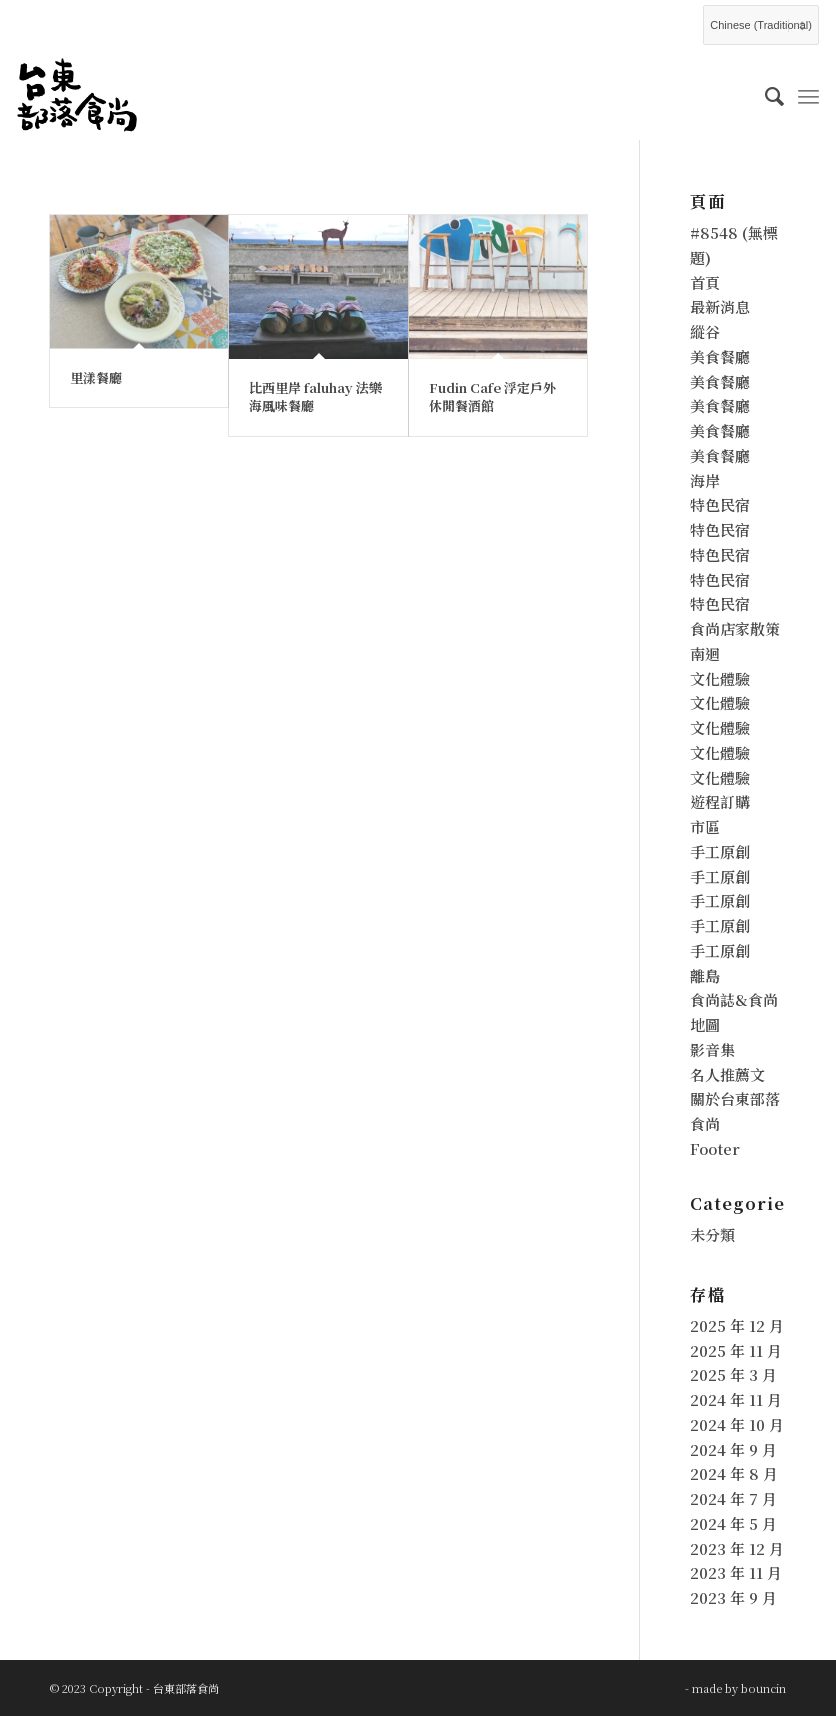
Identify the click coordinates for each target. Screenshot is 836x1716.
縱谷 (705, 331)
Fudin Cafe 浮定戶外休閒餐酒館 (492, 396)
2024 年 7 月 (733, 1498)
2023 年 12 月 (737, 1548)
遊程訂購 (720, 801)
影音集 (712, 1049)
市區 (705, 826)
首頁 (705, 282)
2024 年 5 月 (733, 1523)
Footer (715, 1148)
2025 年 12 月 (737, 1325)
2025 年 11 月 (736, 1350)
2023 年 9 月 (733, 1597)
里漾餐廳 (96, 377)
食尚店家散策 (735, 628)
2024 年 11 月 (736, 1399)
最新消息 (720, 306)
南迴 (705, 653)
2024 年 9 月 (733, 1449)
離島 (705, 975)
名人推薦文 (727, 1074)
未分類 (712, 1234)
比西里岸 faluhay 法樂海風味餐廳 (315, 396)
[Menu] (808, 95)
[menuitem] (764, 95)
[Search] (764, 95)
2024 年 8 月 (734, 1473)
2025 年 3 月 (733, 1374)
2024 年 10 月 (737, 1424)
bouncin (763, 1688)
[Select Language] (761, 25)
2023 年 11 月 (736, 1572)
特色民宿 (720, 504)
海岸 (705, 480)
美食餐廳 (720, 356)
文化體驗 (720, 678)
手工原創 (720, 851)
